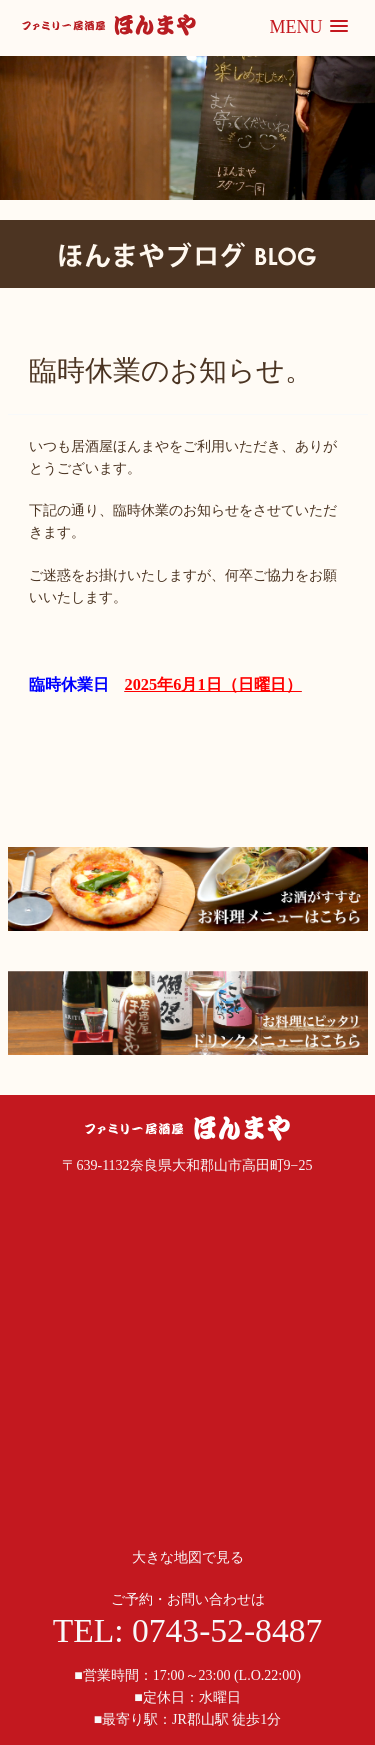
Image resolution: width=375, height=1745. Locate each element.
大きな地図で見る (188, 1557)
